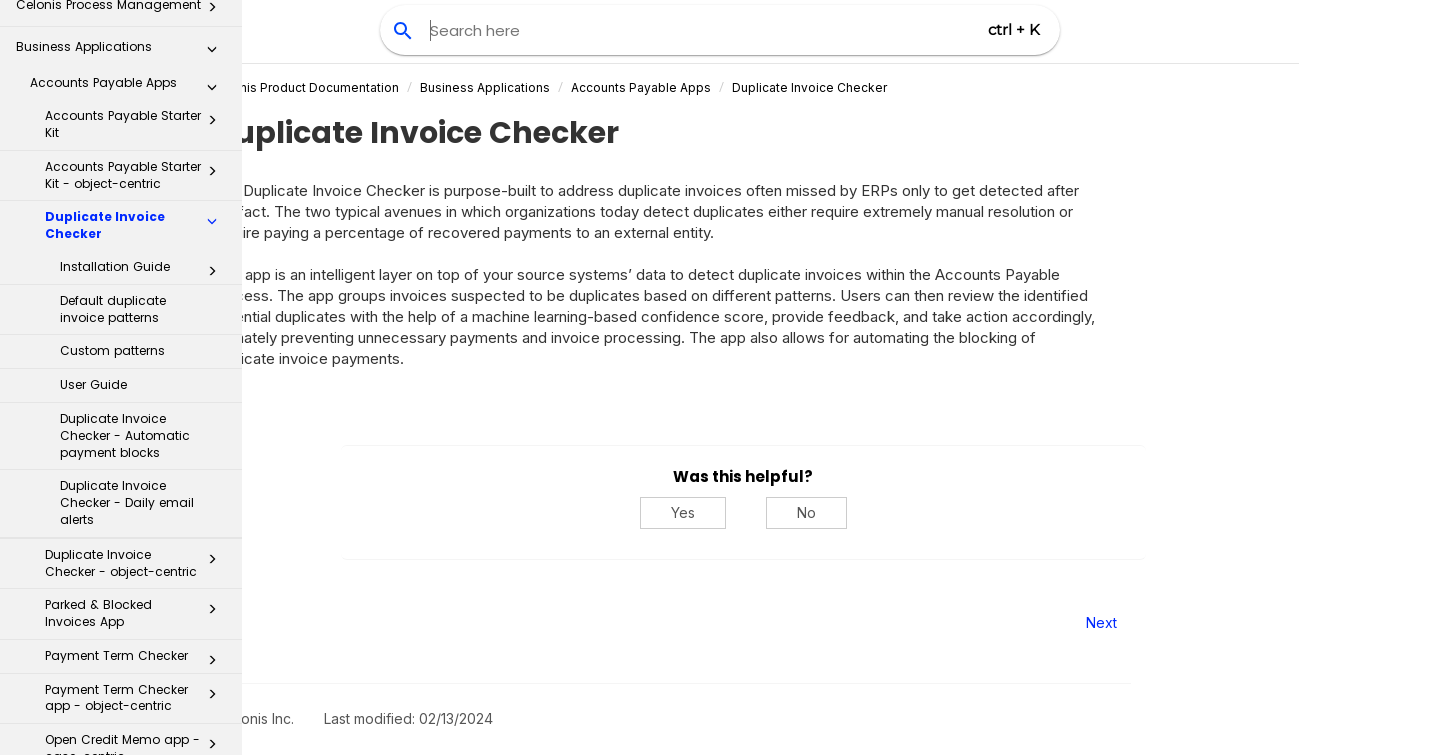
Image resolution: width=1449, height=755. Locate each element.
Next (1203, 622)
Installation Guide (144, 70)
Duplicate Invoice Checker (136, 24)
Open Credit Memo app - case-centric (136, 547)
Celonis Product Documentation (407, 87)
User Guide (93, 183)
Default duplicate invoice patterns (113, 108)
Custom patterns (112, 149)
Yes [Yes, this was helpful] (785, 512)
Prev (296, 622)
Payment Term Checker (136, 459)
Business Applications (587, 87)
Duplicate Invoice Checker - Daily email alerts (127, 301)
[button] (212, 24)
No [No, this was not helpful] (908, 512)
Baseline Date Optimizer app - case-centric (136, 648)
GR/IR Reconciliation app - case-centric (136, 699)
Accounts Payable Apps (743, 87)
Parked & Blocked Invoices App (136, 412)
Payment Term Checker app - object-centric (136, 497)
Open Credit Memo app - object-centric (136, 598)
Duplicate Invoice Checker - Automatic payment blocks (125, 234)
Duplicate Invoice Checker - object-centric (136, 362)
